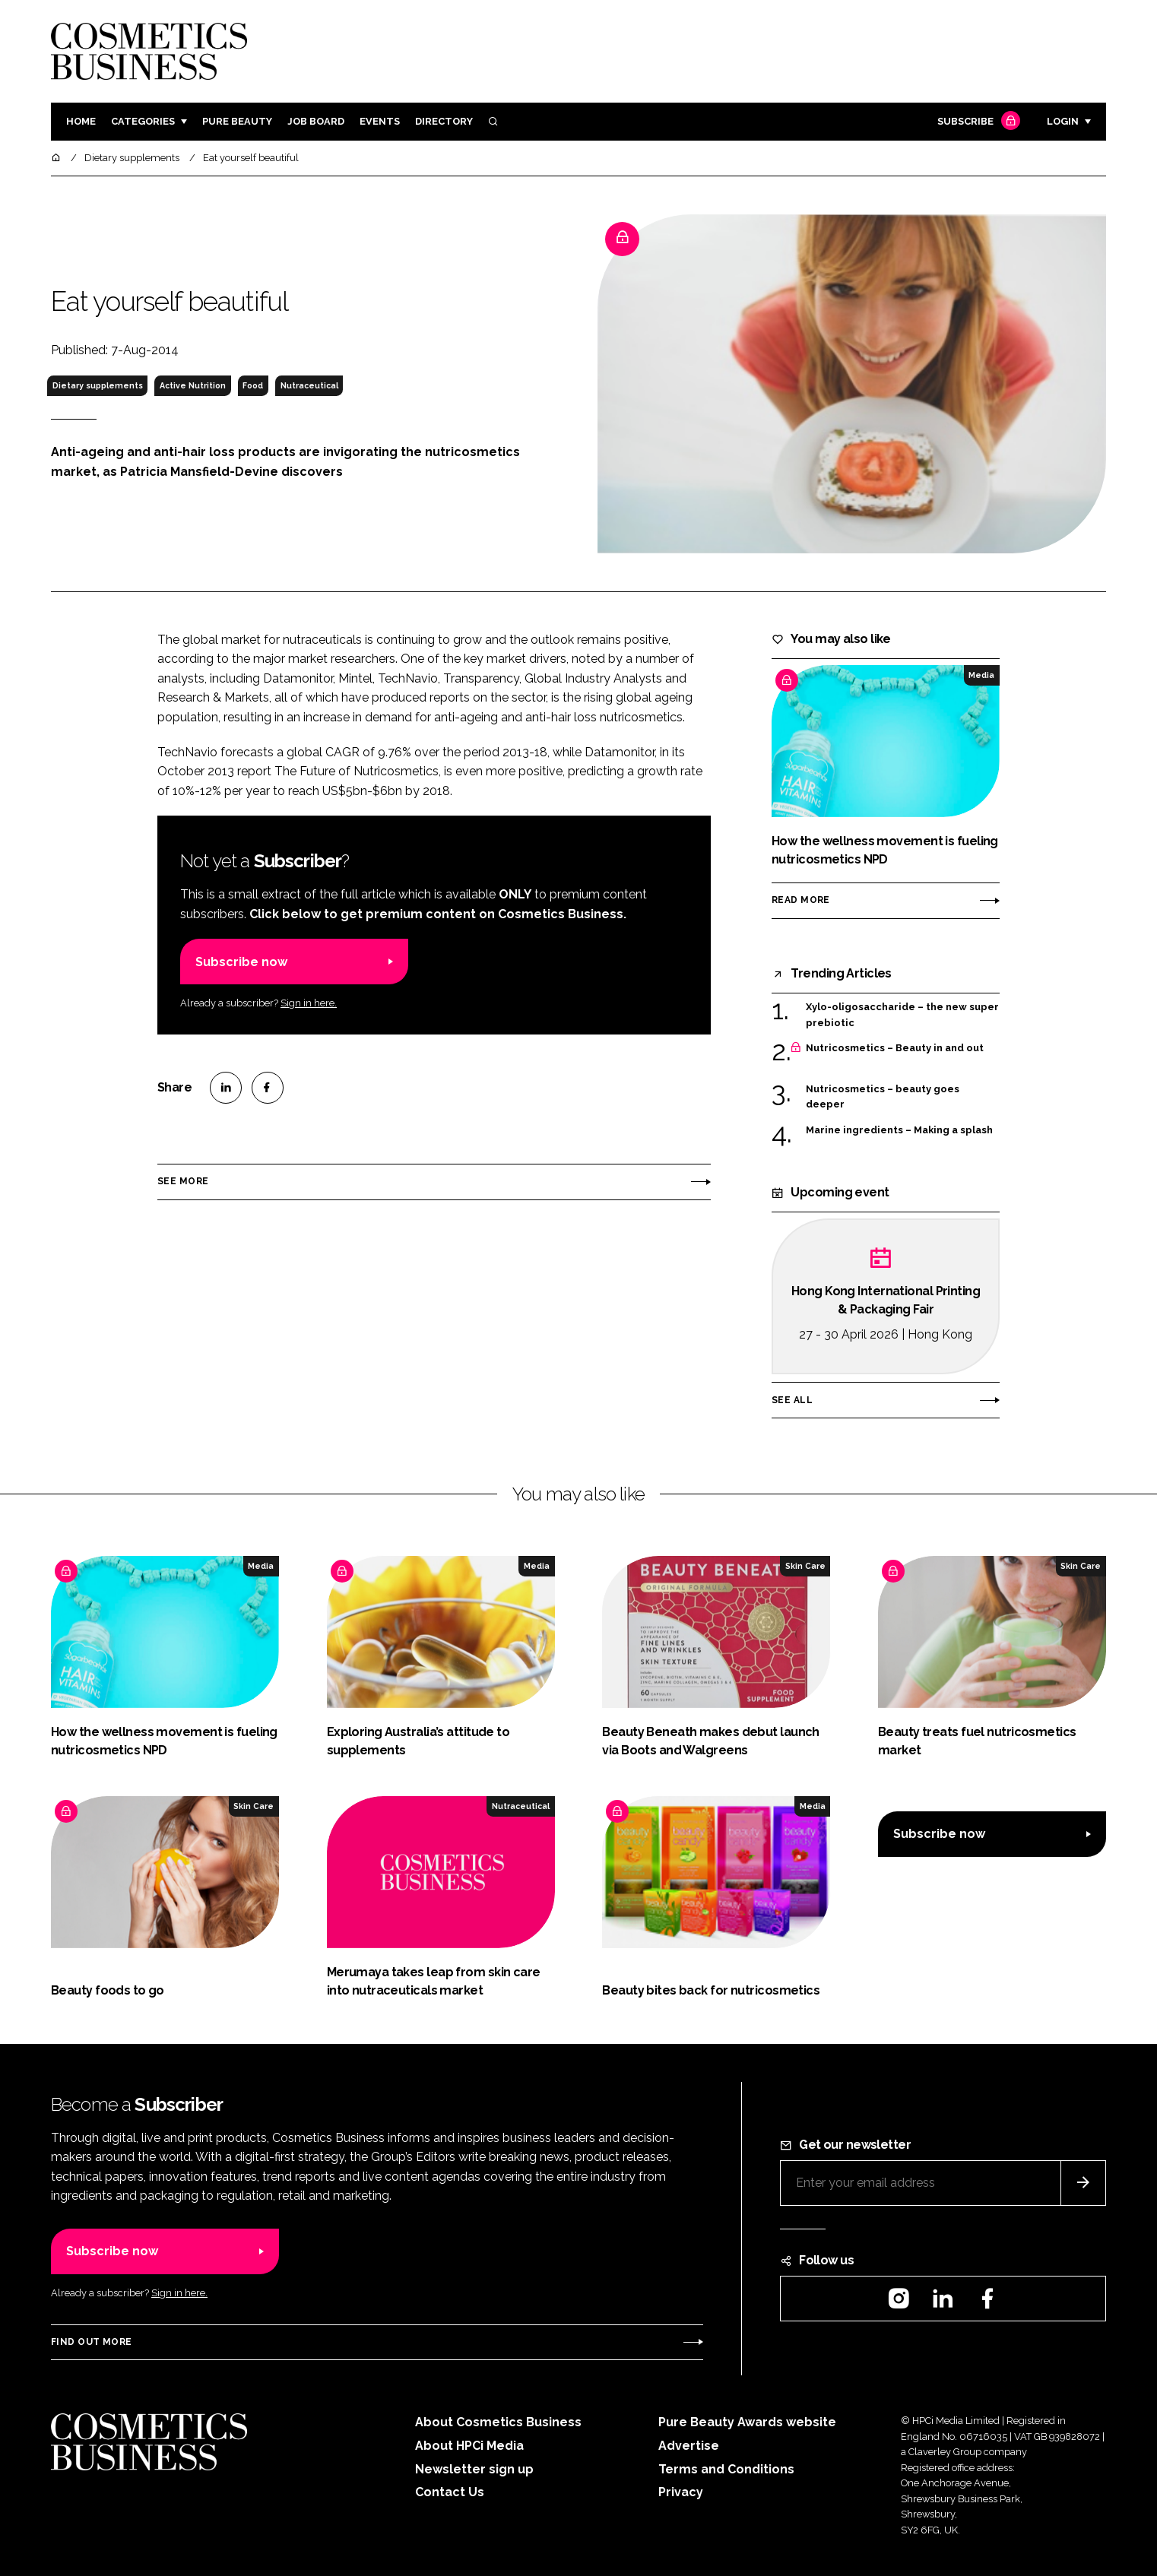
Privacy (680, 2492)
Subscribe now (241, 962)
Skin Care (805, 1565)
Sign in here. (309, 1003)
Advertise (688, 2445)
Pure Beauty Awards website (747, 2422)
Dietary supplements (97, 385)
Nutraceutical (309, 385)
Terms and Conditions (726, 2469)
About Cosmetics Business (498, 2422)
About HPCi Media (469, 2445)
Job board (315, 121)
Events (380, 121)
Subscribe (976, 122)
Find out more (91, 2342)
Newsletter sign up (474, 2469)
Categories (143, 121)
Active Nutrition (193, 385)
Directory (444, 121)
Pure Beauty (237, 121)
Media (981, 675)
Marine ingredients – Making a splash (899, 1130)
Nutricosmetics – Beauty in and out (895, 1048)
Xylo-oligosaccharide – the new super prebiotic (902, 1014)
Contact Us (449, 2492)
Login (1063, 121)
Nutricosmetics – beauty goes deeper (882, 1097)
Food (252, 385)
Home (81, 121)
